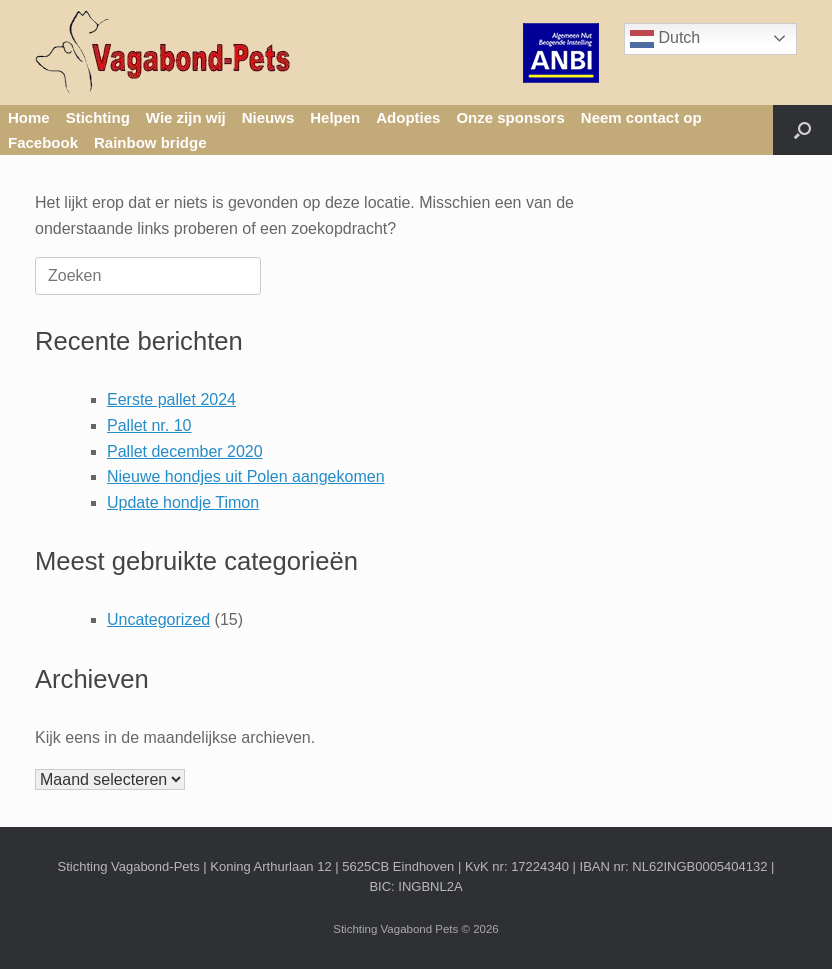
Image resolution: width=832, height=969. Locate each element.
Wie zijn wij (186, 117)
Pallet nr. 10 (149, 425)
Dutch (665, 39)
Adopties (408, 117)
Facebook (43, 142)
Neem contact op (641, 117)
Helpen (335, 117)
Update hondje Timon (183, 502)
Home (29, 117)
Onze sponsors (510, 117)
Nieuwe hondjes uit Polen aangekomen (246, 476)
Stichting (98, 117)
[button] (802, 130)
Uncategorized (158, 619)
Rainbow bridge (150, 142)
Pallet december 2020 (185, 451)
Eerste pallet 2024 (171, 399)
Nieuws (268, 117)
